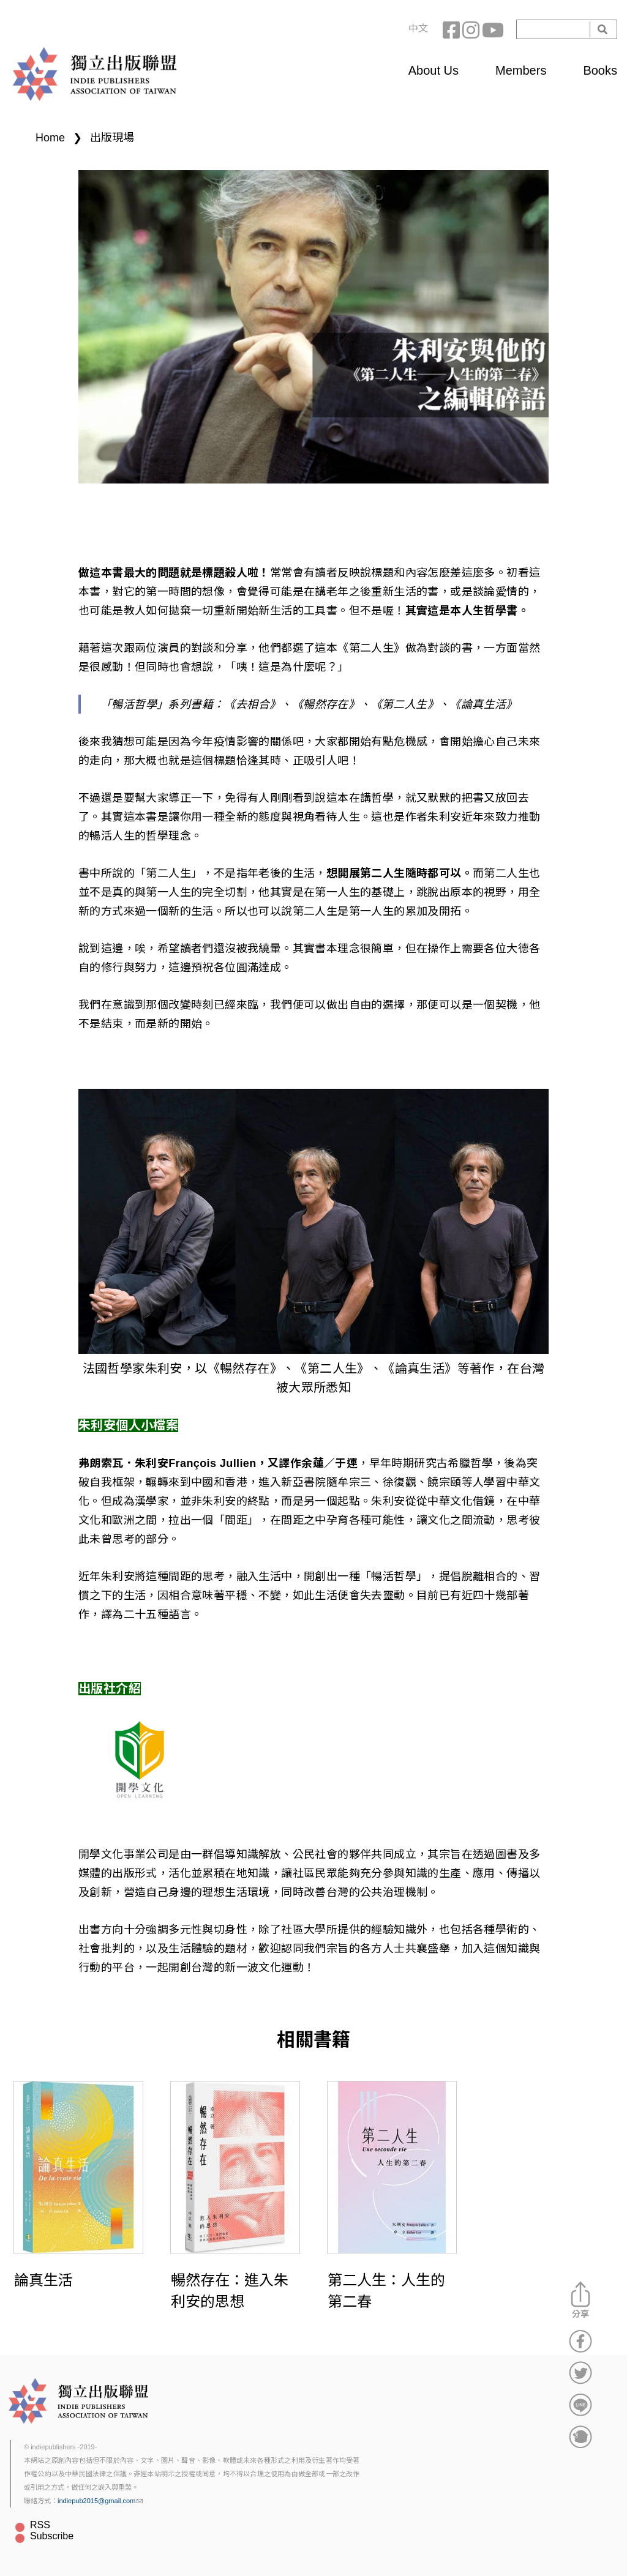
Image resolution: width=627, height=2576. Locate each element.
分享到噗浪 (580, 2436)
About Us (433, 70)
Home (50, 138)
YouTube (491, 29)
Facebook (452, 29)
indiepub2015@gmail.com (100, 2500)
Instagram (472, 29)
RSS (40, 2525)
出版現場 (112, 138)
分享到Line (580, 2404)
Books (600, 70)
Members (520, 70)
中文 (418, 28)
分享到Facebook (580, 2341)
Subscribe (51, 2536)
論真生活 (43, 2280)
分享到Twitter (580, 2373)
